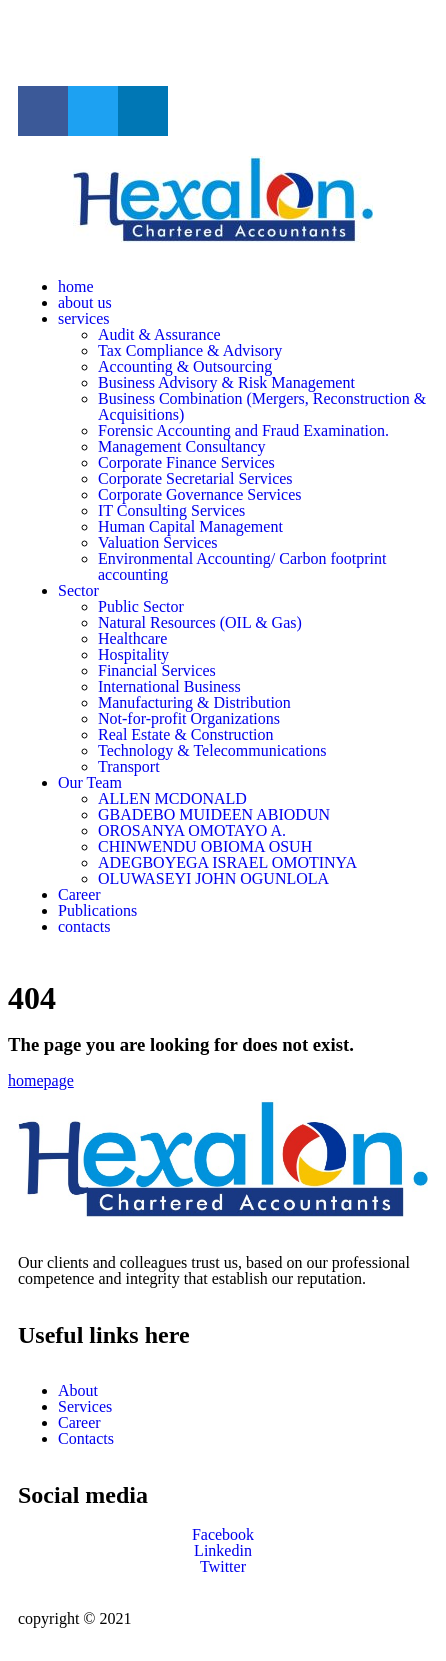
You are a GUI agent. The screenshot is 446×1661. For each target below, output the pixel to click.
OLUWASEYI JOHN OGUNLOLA (213, 878)
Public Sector (141, 606)
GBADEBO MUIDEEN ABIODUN (214, 814)
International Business (169, 686)
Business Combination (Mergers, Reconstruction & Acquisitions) (262, 406)
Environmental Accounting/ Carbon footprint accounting (242, 566)
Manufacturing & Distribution (194, 702)
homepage (41, 1080)
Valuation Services (158, 542)
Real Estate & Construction (186, 734)
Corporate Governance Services (199, 494)
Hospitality (133, 654)
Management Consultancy (182, 446)
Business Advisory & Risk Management (226, 382)
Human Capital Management (190, 526)
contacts (84, 926)
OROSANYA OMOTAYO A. (192, 830)
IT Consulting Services (171, 510)
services (84, 318)
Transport (129, 766)
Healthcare (132, 638)
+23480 (201, 41)
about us (85, 302)
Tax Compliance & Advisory (190, 350)
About (78, 1390)
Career (79, 894)
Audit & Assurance (159, 334)
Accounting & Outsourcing (185, 366)
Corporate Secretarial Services (195, 478)
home (76, 286)
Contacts (86, 1438)
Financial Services (157, 670)
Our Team (90, 782)
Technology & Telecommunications (212, 750)
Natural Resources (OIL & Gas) (200, 622)
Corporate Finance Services (186, 462)
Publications (97, 910)
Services (85, 1406)
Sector (78, 590)
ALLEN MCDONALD (172, 798)
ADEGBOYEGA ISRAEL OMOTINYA (227, 862)
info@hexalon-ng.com (90, 41)
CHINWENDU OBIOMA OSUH (205, 846)
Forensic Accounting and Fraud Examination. (243, 430)
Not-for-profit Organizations (189, 718)
